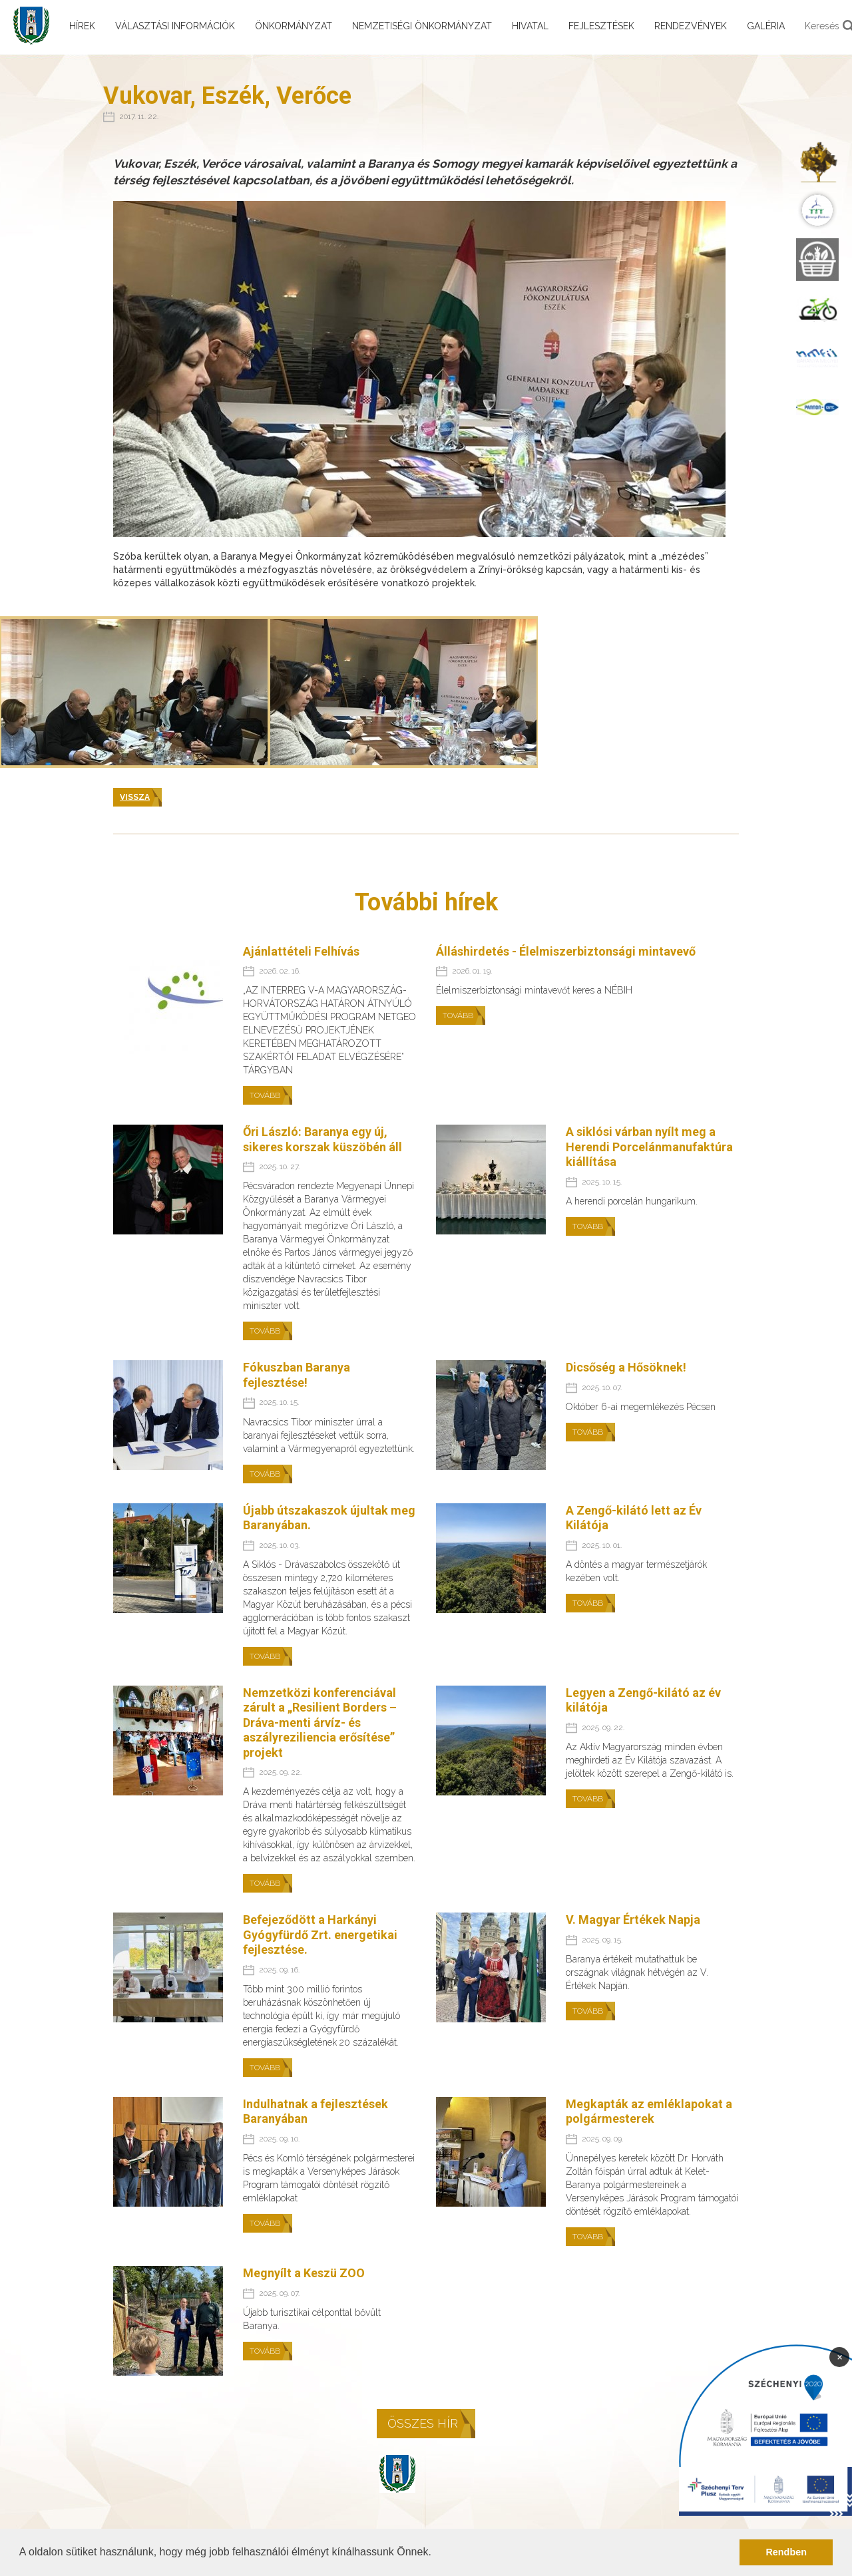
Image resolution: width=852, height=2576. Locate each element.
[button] (436, 2553)
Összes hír (422, 2423)
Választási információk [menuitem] (175, 26)
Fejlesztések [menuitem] (601, 26)
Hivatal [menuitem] (530, 26)
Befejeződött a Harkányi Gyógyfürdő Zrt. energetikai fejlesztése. (320, 1934)
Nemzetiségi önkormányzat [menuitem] (422, 26)
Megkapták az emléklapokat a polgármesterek (649, 2111)
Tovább (265, 1095)
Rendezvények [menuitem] (690, 26)
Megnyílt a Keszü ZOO (304, 2273)
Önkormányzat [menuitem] (293, 26)
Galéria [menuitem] (766, 26)
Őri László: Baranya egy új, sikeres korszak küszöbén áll (322, 1139)
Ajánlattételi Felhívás (301, 951)
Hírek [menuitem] (82, 26)
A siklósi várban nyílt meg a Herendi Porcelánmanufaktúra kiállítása (649, 1147)
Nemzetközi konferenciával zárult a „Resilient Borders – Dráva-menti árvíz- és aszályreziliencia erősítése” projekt (320, 1722)
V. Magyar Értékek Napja (633, 1920)
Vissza (135, 797)
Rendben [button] (786, 2552)
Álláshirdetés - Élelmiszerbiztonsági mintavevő (566, 951)
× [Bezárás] (840, 2356)
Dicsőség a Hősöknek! (626, 1367)
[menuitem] (817, 161)
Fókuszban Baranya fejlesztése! (296, 1374)
